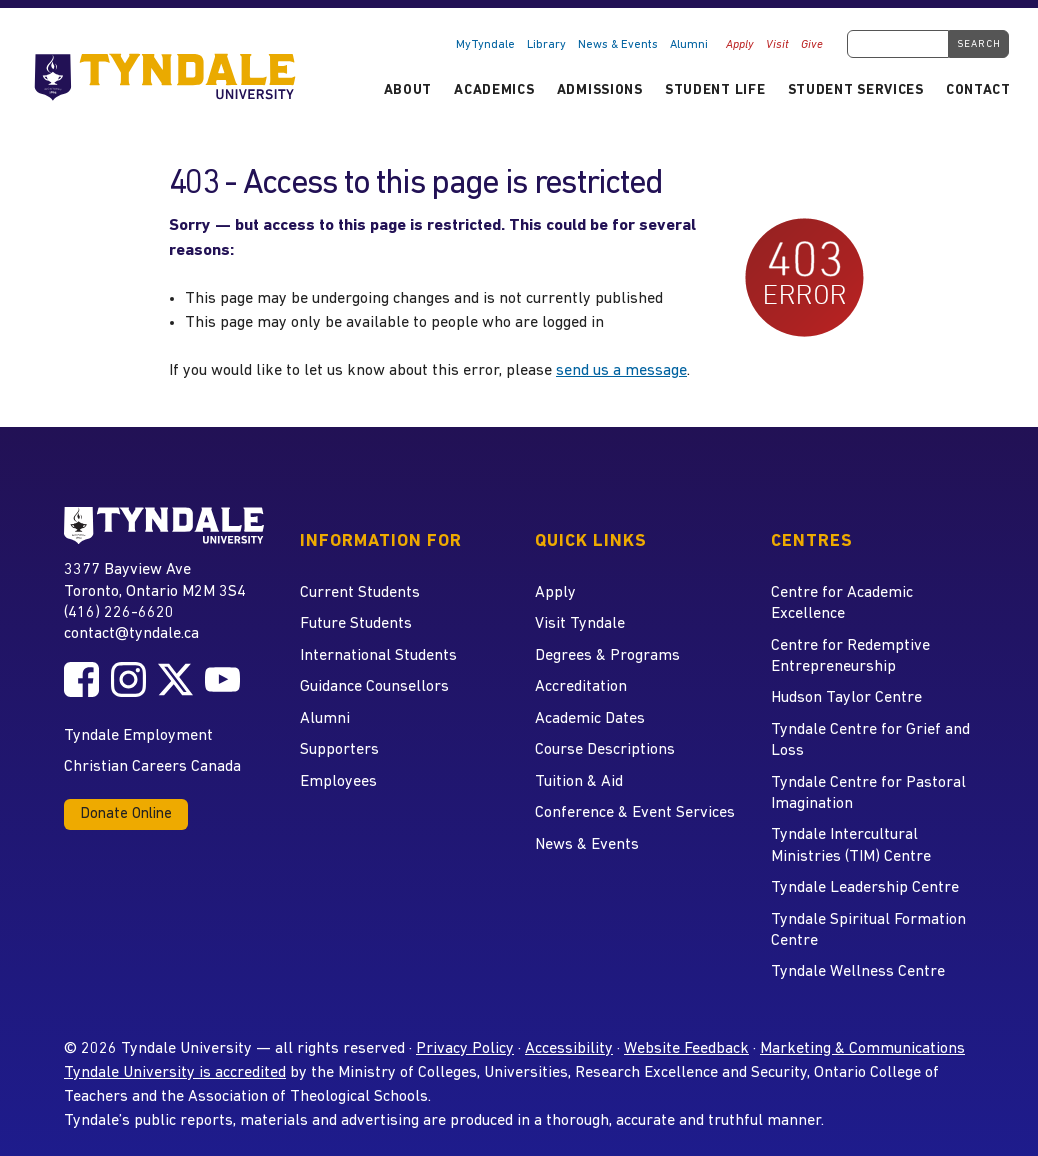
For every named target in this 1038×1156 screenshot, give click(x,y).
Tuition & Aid (579, 782)
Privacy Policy (465, 1049)
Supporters (339, 750)
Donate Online (126, 814)
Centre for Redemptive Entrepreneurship (850, 656)
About (408, 90)
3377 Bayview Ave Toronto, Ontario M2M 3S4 (155, 579)
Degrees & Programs (607, 656)
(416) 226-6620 (119, 613)
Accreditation (581, 687)
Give (812, 45)
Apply (740, 45)
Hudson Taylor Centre (846, 698)
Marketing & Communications (862, 1049)
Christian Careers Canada (152, 767)
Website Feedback (686, 1049)
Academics (494, 90)
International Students (378, 656)
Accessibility (569, 1049)
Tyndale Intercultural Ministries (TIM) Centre (851, 845)
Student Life (715, 90)
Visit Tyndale (580, 624)
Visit (777, 45)
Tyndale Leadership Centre (865, 888)
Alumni (689, 45)
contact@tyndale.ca (131, 634)
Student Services (856, 90)
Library (546, 45)
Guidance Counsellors (374, 687)
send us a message (621, 371)
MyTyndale (485, 45)
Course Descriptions (605, 750)
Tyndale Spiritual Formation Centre (868, 930)
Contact (978, 90)
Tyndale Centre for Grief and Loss (870, 740)
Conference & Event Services (635, 813)
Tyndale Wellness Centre (858, 972)
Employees (338, 782)
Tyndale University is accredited (175, 1073)
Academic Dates (590, 719)
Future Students (356, 624)
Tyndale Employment (138, 736)
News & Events (618, 45)
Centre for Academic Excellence (842, 603)
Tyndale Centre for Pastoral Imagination (868, 793)
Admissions (600, 90)
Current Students (360, 593)
